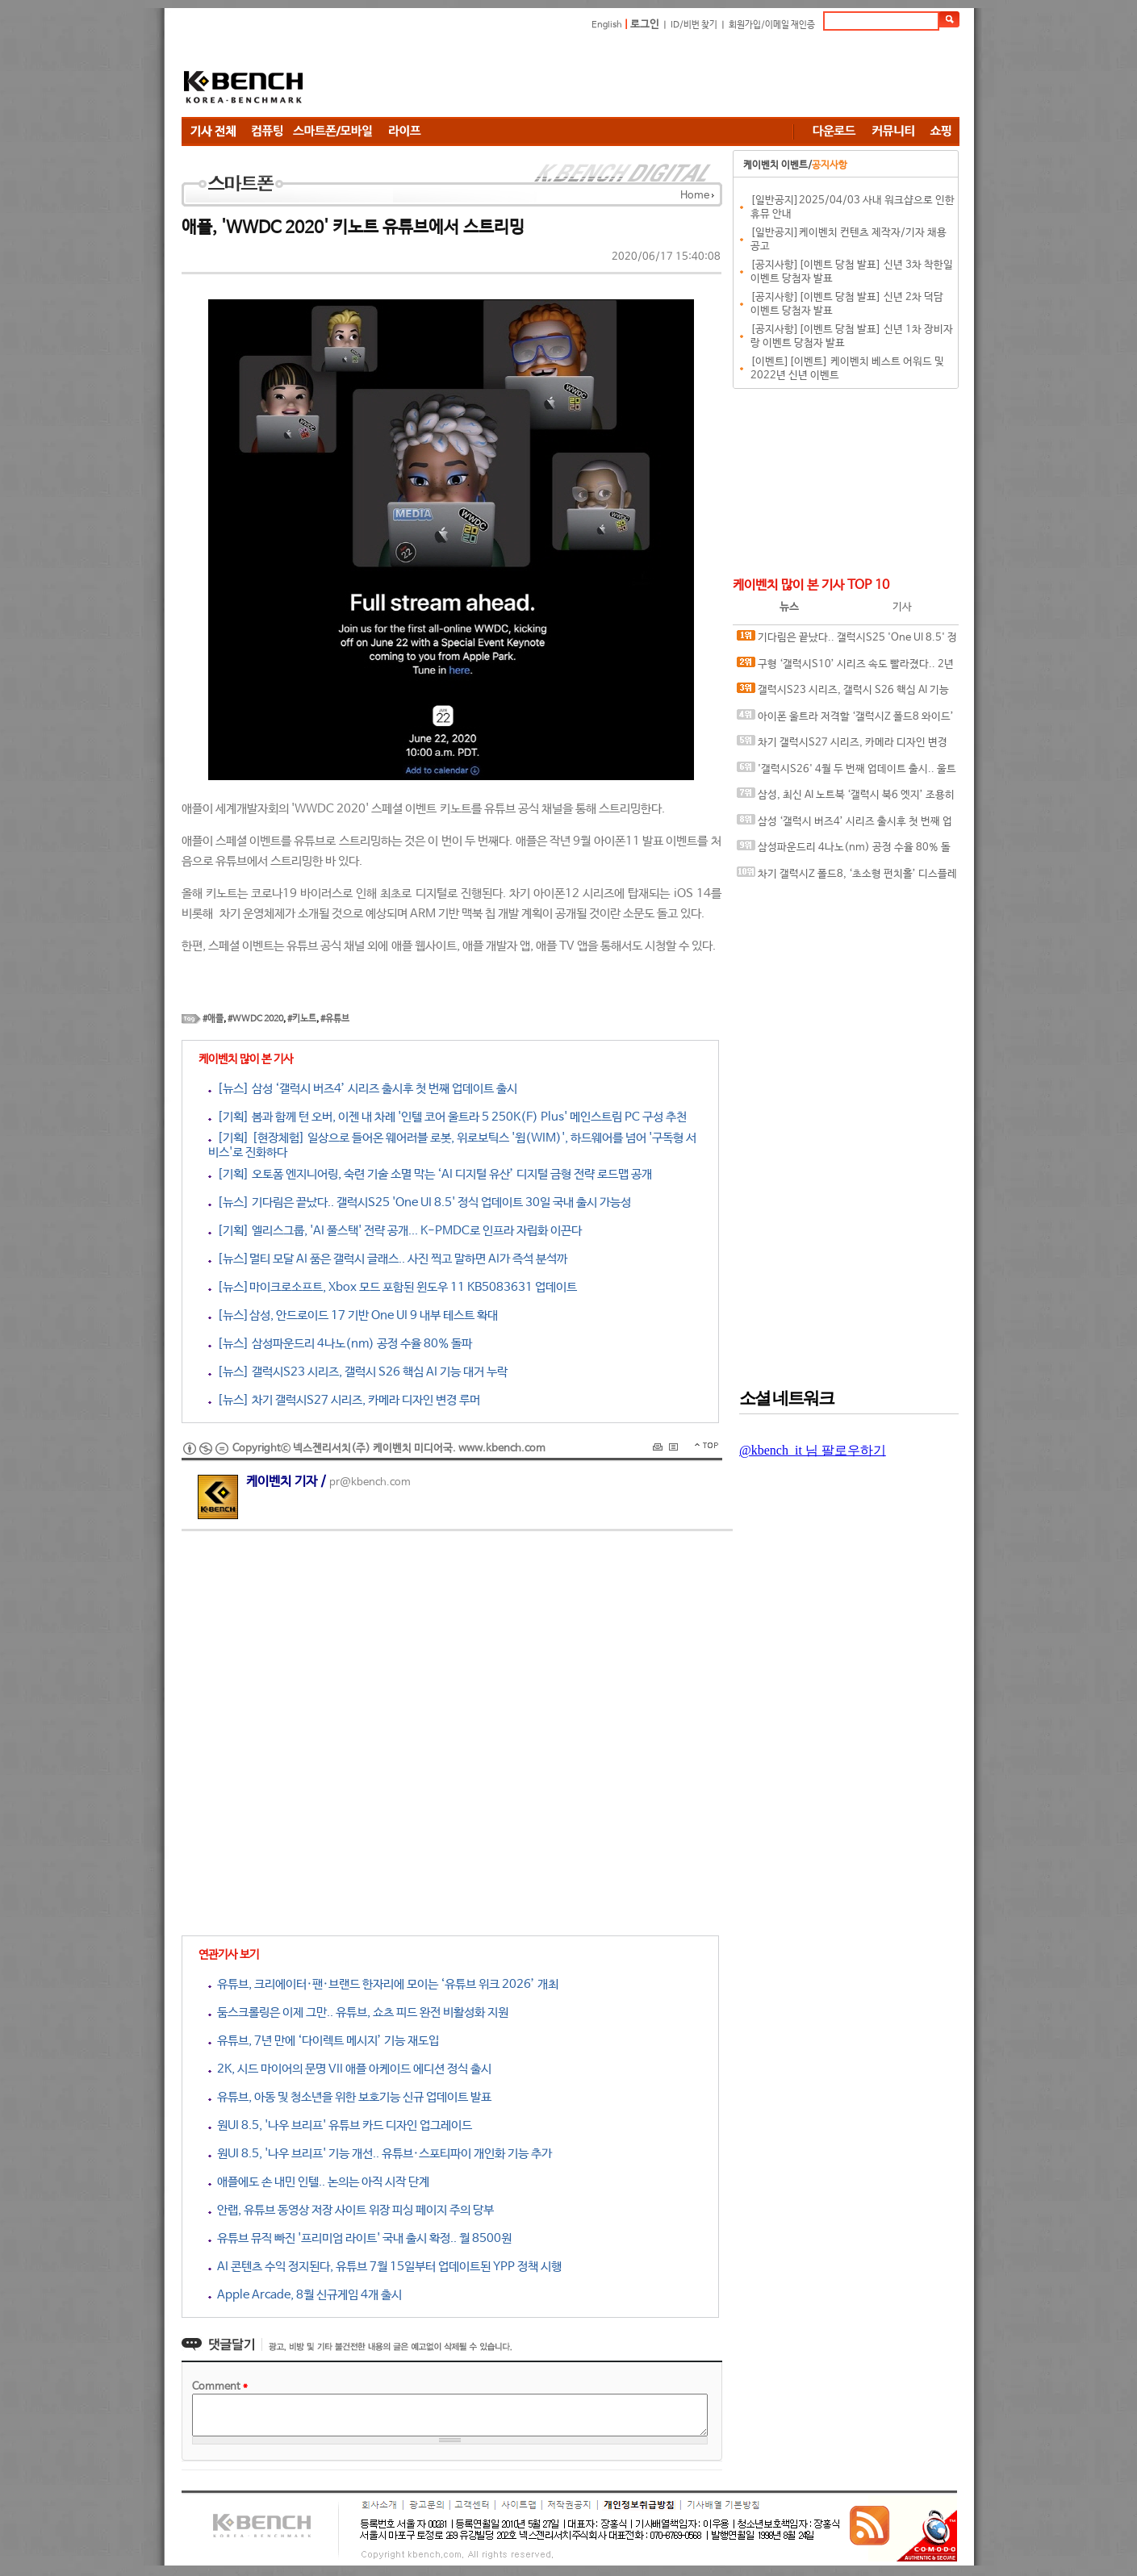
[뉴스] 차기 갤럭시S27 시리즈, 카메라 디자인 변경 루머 (344, 1400)
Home (694, 196)
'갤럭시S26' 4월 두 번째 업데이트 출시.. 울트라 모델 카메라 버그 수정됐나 (846, 772)
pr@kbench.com (370, 1482)
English (606, 25)
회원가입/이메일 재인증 (772, 25)
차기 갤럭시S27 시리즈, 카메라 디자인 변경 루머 (842, 746)
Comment (220, 2387)
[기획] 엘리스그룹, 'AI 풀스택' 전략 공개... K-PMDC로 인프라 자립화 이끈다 (395, 1231)
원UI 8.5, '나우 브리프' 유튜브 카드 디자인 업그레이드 (340, 2125)
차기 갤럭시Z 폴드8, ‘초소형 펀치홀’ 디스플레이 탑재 (847, 877)
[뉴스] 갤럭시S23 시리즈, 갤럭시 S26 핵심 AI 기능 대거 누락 (358, 1372)
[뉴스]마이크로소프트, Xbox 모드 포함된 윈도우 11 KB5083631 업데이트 (392, 1287)
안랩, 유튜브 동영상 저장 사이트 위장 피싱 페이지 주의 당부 (351, 2210)
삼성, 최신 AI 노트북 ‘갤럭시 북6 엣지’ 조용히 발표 (846, 798)
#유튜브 (334, 1019)
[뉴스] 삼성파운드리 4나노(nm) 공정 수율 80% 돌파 (340, 1344)
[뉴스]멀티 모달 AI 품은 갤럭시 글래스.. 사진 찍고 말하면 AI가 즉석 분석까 (387, 1259)
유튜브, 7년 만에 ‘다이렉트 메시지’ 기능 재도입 (323, 2041)
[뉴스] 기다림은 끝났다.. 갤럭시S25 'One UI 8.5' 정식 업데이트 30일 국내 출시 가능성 (419, 1202)
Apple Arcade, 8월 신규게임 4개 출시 (305, 2295)
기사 (902, 607)
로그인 (644, 25)
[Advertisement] (665, 76)
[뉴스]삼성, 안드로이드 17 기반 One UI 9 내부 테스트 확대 (353, 1315)
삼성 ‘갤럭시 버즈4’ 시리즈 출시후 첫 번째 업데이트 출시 (844, 825)
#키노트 (301, 1019)
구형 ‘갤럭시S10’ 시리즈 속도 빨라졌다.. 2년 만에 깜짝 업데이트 (845, 667)
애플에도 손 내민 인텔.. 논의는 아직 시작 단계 (318, 2182)
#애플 (213, 1019)
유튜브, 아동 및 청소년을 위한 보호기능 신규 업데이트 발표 (349, 2097)
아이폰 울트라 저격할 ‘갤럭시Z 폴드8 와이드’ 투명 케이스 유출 (845, 720)
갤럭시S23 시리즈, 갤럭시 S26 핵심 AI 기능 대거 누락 (843, 693)
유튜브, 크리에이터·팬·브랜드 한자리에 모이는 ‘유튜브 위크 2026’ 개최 (383, 1984)
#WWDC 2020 (255, 1019)
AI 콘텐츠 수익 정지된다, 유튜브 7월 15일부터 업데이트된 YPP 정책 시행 (385, 2266)
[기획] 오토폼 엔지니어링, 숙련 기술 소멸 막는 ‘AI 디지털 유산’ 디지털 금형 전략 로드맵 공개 (430, 1174)
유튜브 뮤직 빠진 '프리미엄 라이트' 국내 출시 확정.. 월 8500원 (360, 2238)
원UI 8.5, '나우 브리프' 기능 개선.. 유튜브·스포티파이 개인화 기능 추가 (380, 2154)
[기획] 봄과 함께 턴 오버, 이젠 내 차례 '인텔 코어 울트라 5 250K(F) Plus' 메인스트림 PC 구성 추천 (447, 1117)
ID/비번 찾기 (694, 25)
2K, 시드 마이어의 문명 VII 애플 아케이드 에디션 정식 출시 (349, 2069)
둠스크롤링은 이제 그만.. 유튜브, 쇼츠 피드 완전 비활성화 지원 (358, 2012)
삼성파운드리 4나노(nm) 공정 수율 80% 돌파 (844, 851)
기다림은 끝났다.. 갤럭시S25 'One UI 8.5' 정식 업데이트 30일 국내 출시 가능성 (847, 641)
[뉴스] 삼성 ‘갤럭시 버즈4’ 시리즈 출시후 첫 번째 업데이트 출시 (362, 1089)
